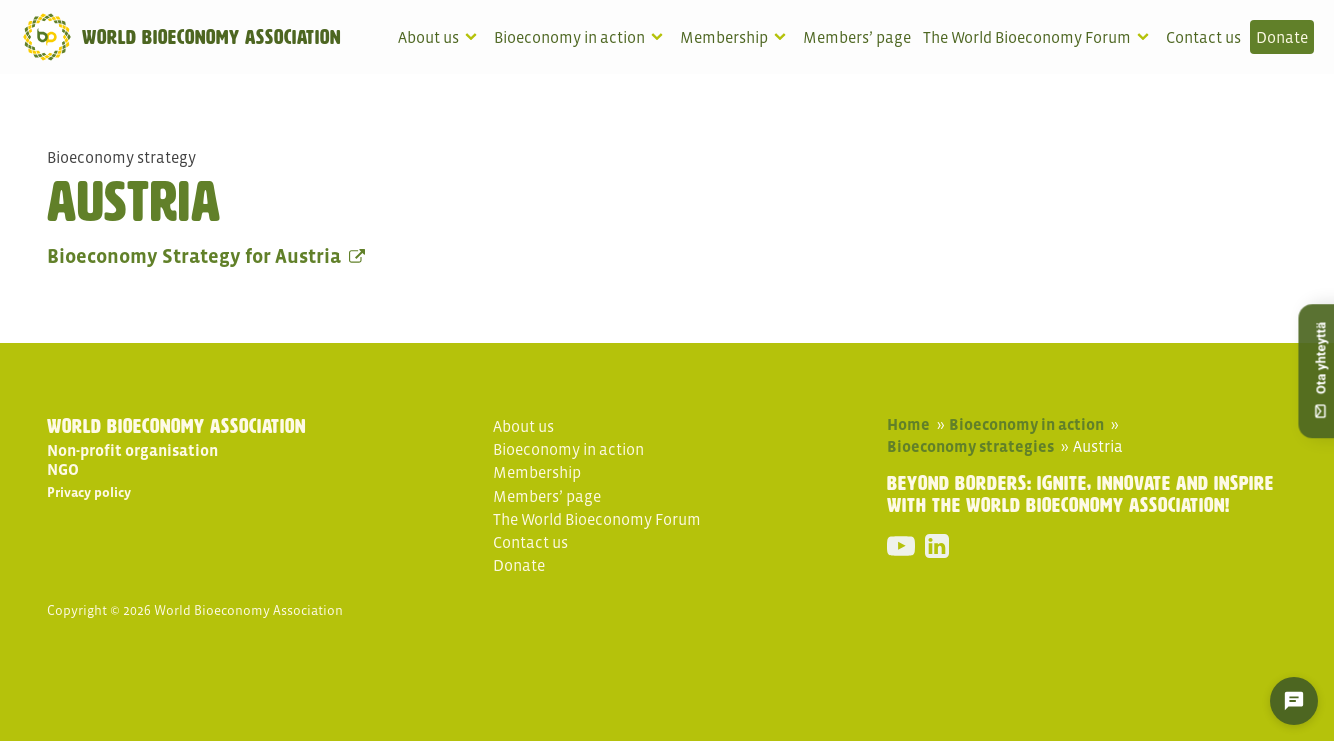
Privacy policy (89, 492)
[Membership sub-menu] (784, 37)
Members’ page (857, 37)
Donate (1282, 37)
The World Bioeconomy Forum (1027, 37)
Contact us (1203, 37)
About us (428, 37)
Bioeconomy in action (569, 37)
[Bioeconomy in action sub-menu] (661, 37)
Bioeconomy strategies (970, 446)
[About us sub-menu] (475, 37)
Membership (724, 37)
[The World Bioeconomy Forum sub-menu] (1147, 37)
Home (908, 424)
